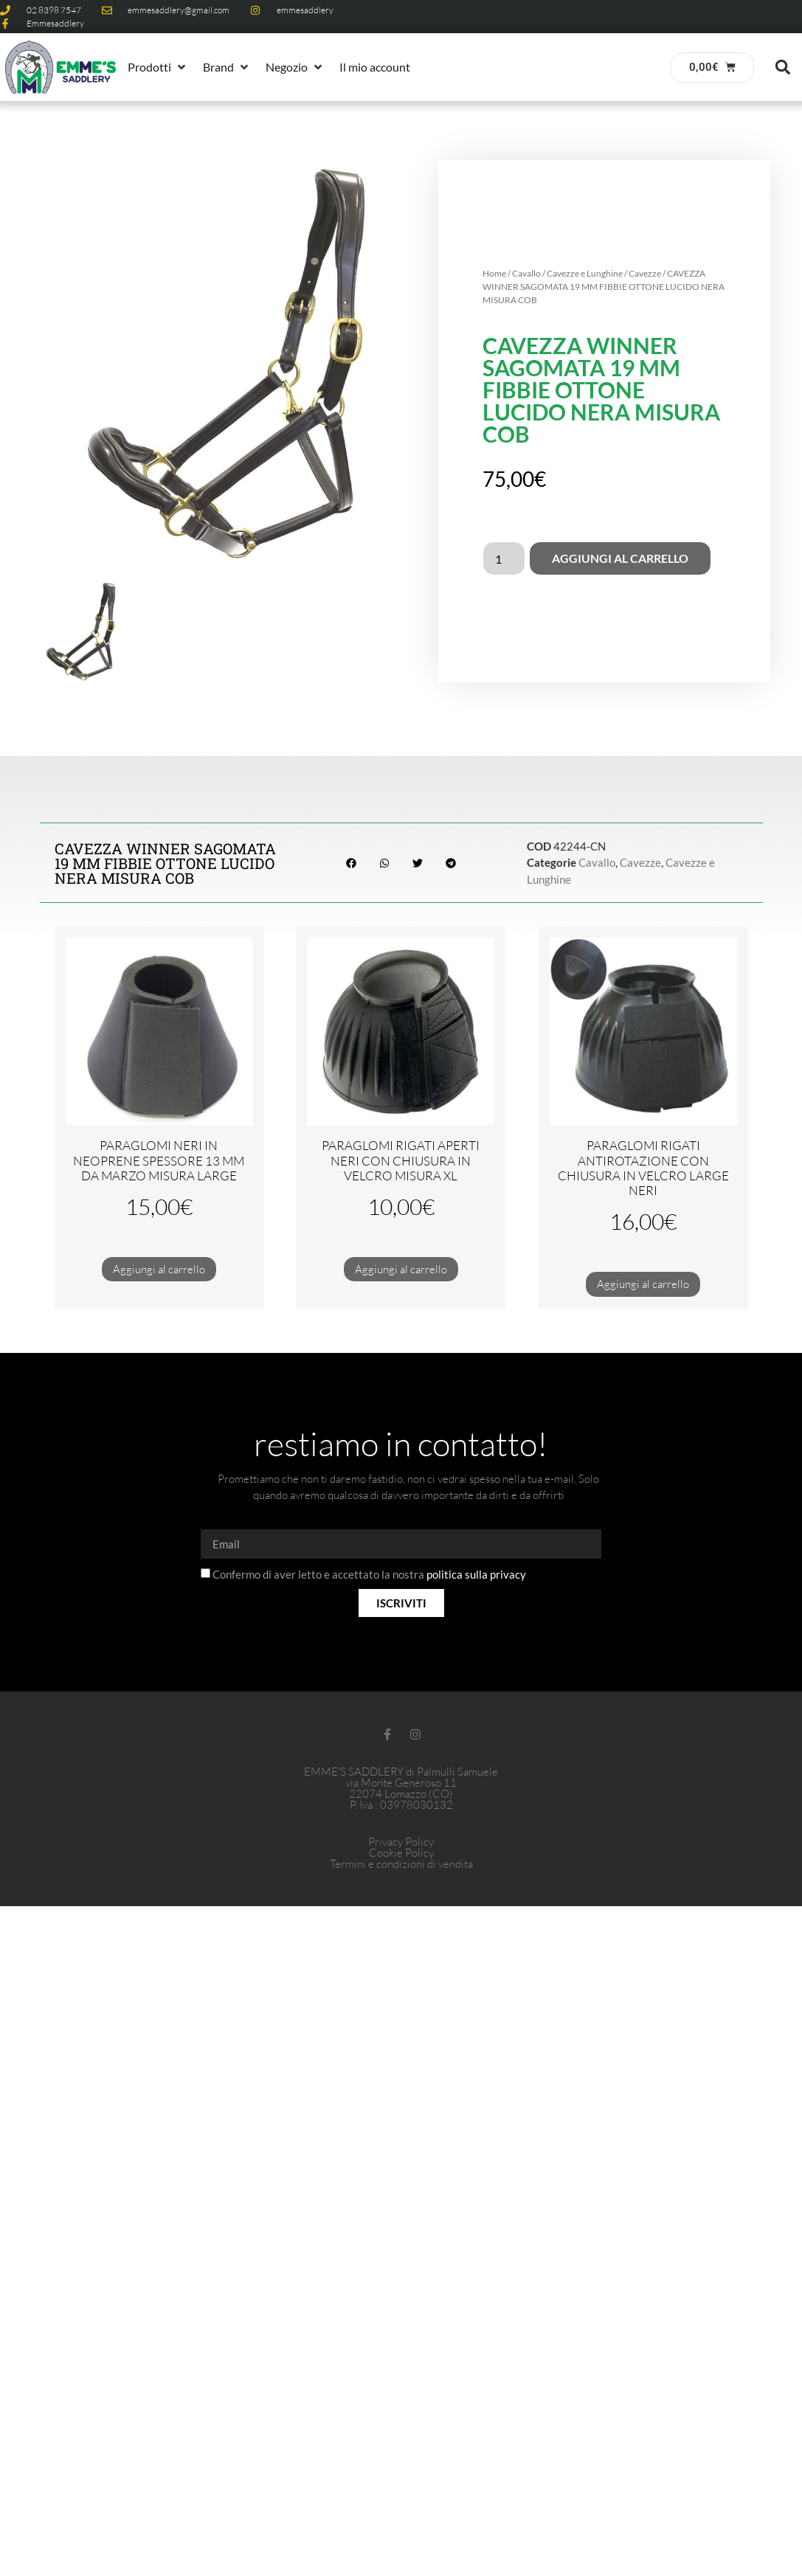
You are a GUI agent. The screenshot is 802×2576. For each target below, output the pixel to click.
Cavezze (645, 273)
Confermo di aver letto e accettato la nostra (369, 1575)
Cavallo (526, 273)
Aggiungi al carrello (620, 558)
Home (494, 273)
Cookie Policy (401, 1853)
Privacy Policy (401, 1842)
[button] (158, 67)
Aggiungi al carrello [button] (159, 1269)
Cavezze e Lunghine (585, 273)
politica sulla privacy (476, 1575)
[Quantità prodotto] (504, 558)
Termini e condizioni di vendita (401, 1864)
